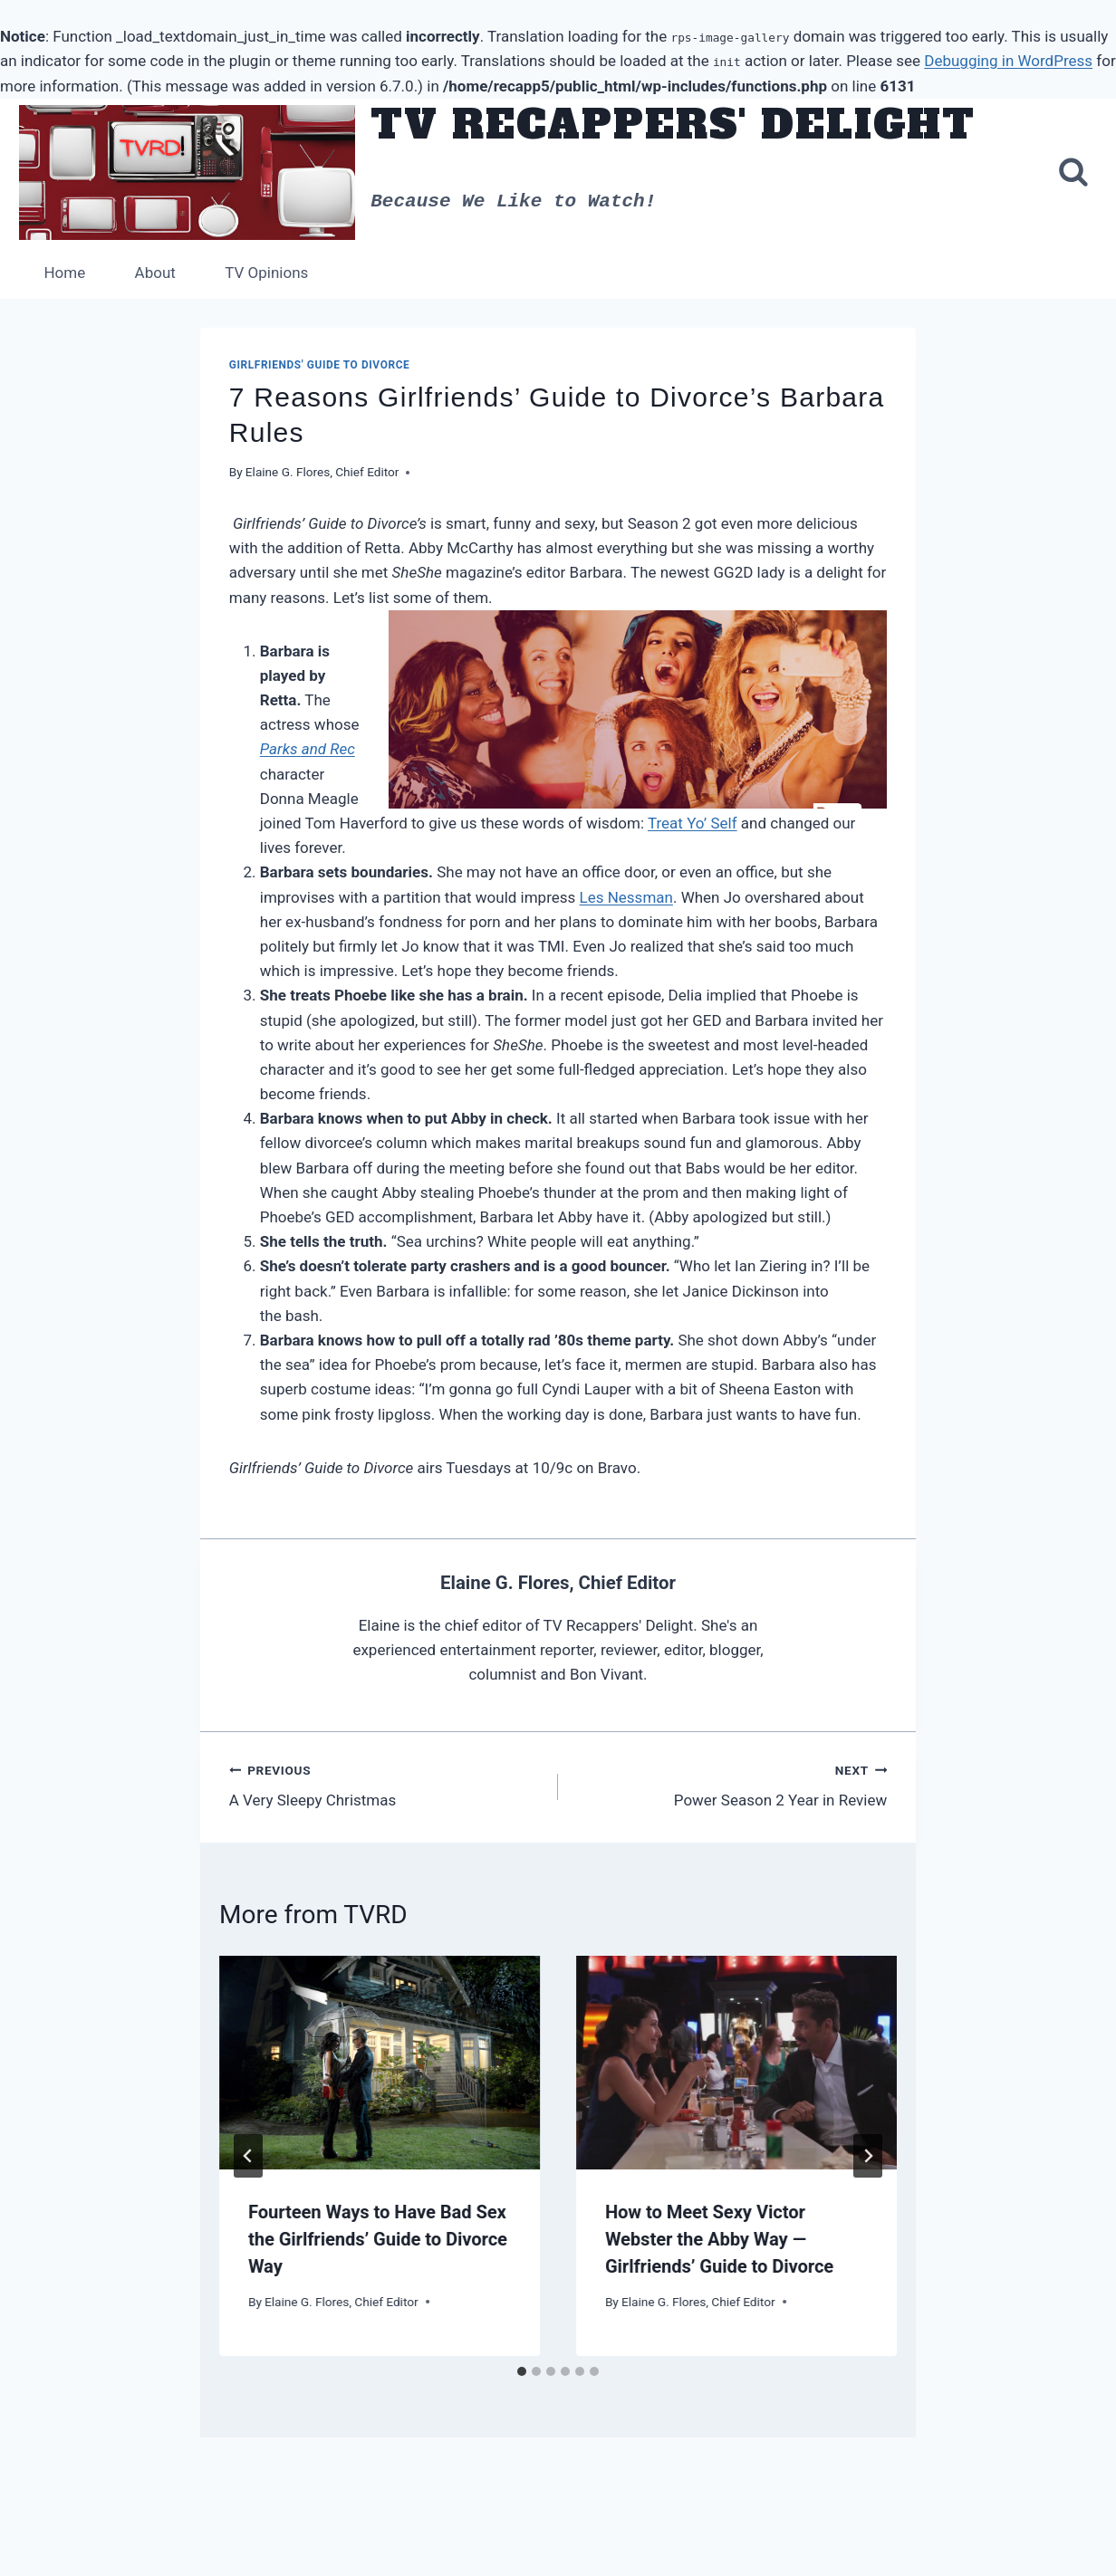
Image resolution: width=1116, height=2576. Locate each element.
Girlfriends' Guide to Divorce (319, 365)
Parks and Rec (307, 749)
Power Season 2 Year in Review (730, 1785)
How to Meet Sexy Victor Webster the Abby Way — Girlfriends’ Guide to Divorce (719, 2239)
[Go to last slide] (248, 2156)
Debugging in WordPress (1008, 61)
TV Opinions (266, 272)
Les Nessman (626, 897)
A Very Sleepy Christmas (386, 1785)
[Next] (867, 2156)
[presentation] (379, 2062)
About (155, 272)
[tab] (521, 2371)
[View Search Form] (1073, 172)
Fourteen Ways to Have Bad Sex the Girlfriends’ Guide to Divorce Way (377, 2239)
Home (64, 272)
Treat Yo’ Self (692, 823)
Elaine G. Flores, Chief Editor (322, 471)
